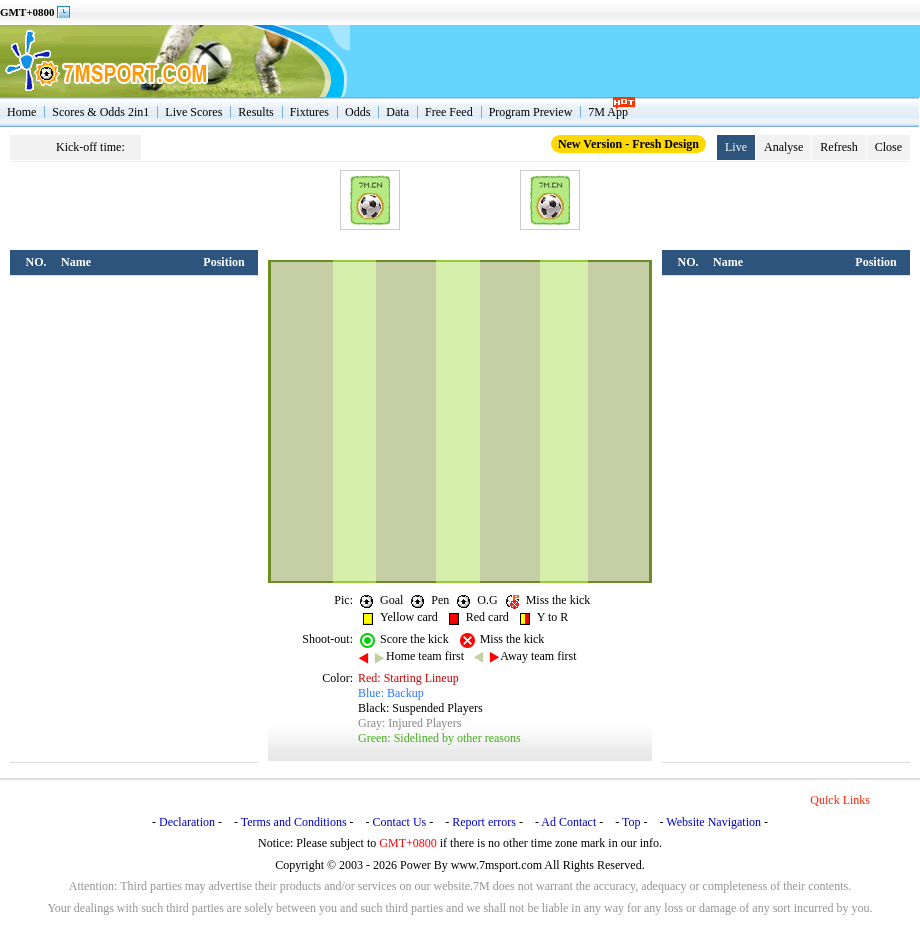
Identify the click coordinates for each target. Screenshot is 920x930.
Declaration (187, 822)
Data (397, 112)
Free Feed (449, 112)
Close (888, 147)
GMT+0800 (27, 12)
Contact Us (400, 822)
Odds (357, 112)
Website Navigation (713, 822)
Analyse (783, 147)
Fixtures (309, 112)
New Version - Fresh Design (628, 144)
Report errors (484, 822)
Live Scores (193, 112)
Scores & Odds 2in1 (100, 112)
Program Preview (531, 112)
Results (255, 112)
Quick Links (840, 800)
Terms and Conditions (294, 822)
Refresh (838, 147)
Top (631, 822)
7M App (608, 112)
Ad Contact (568, 822)
